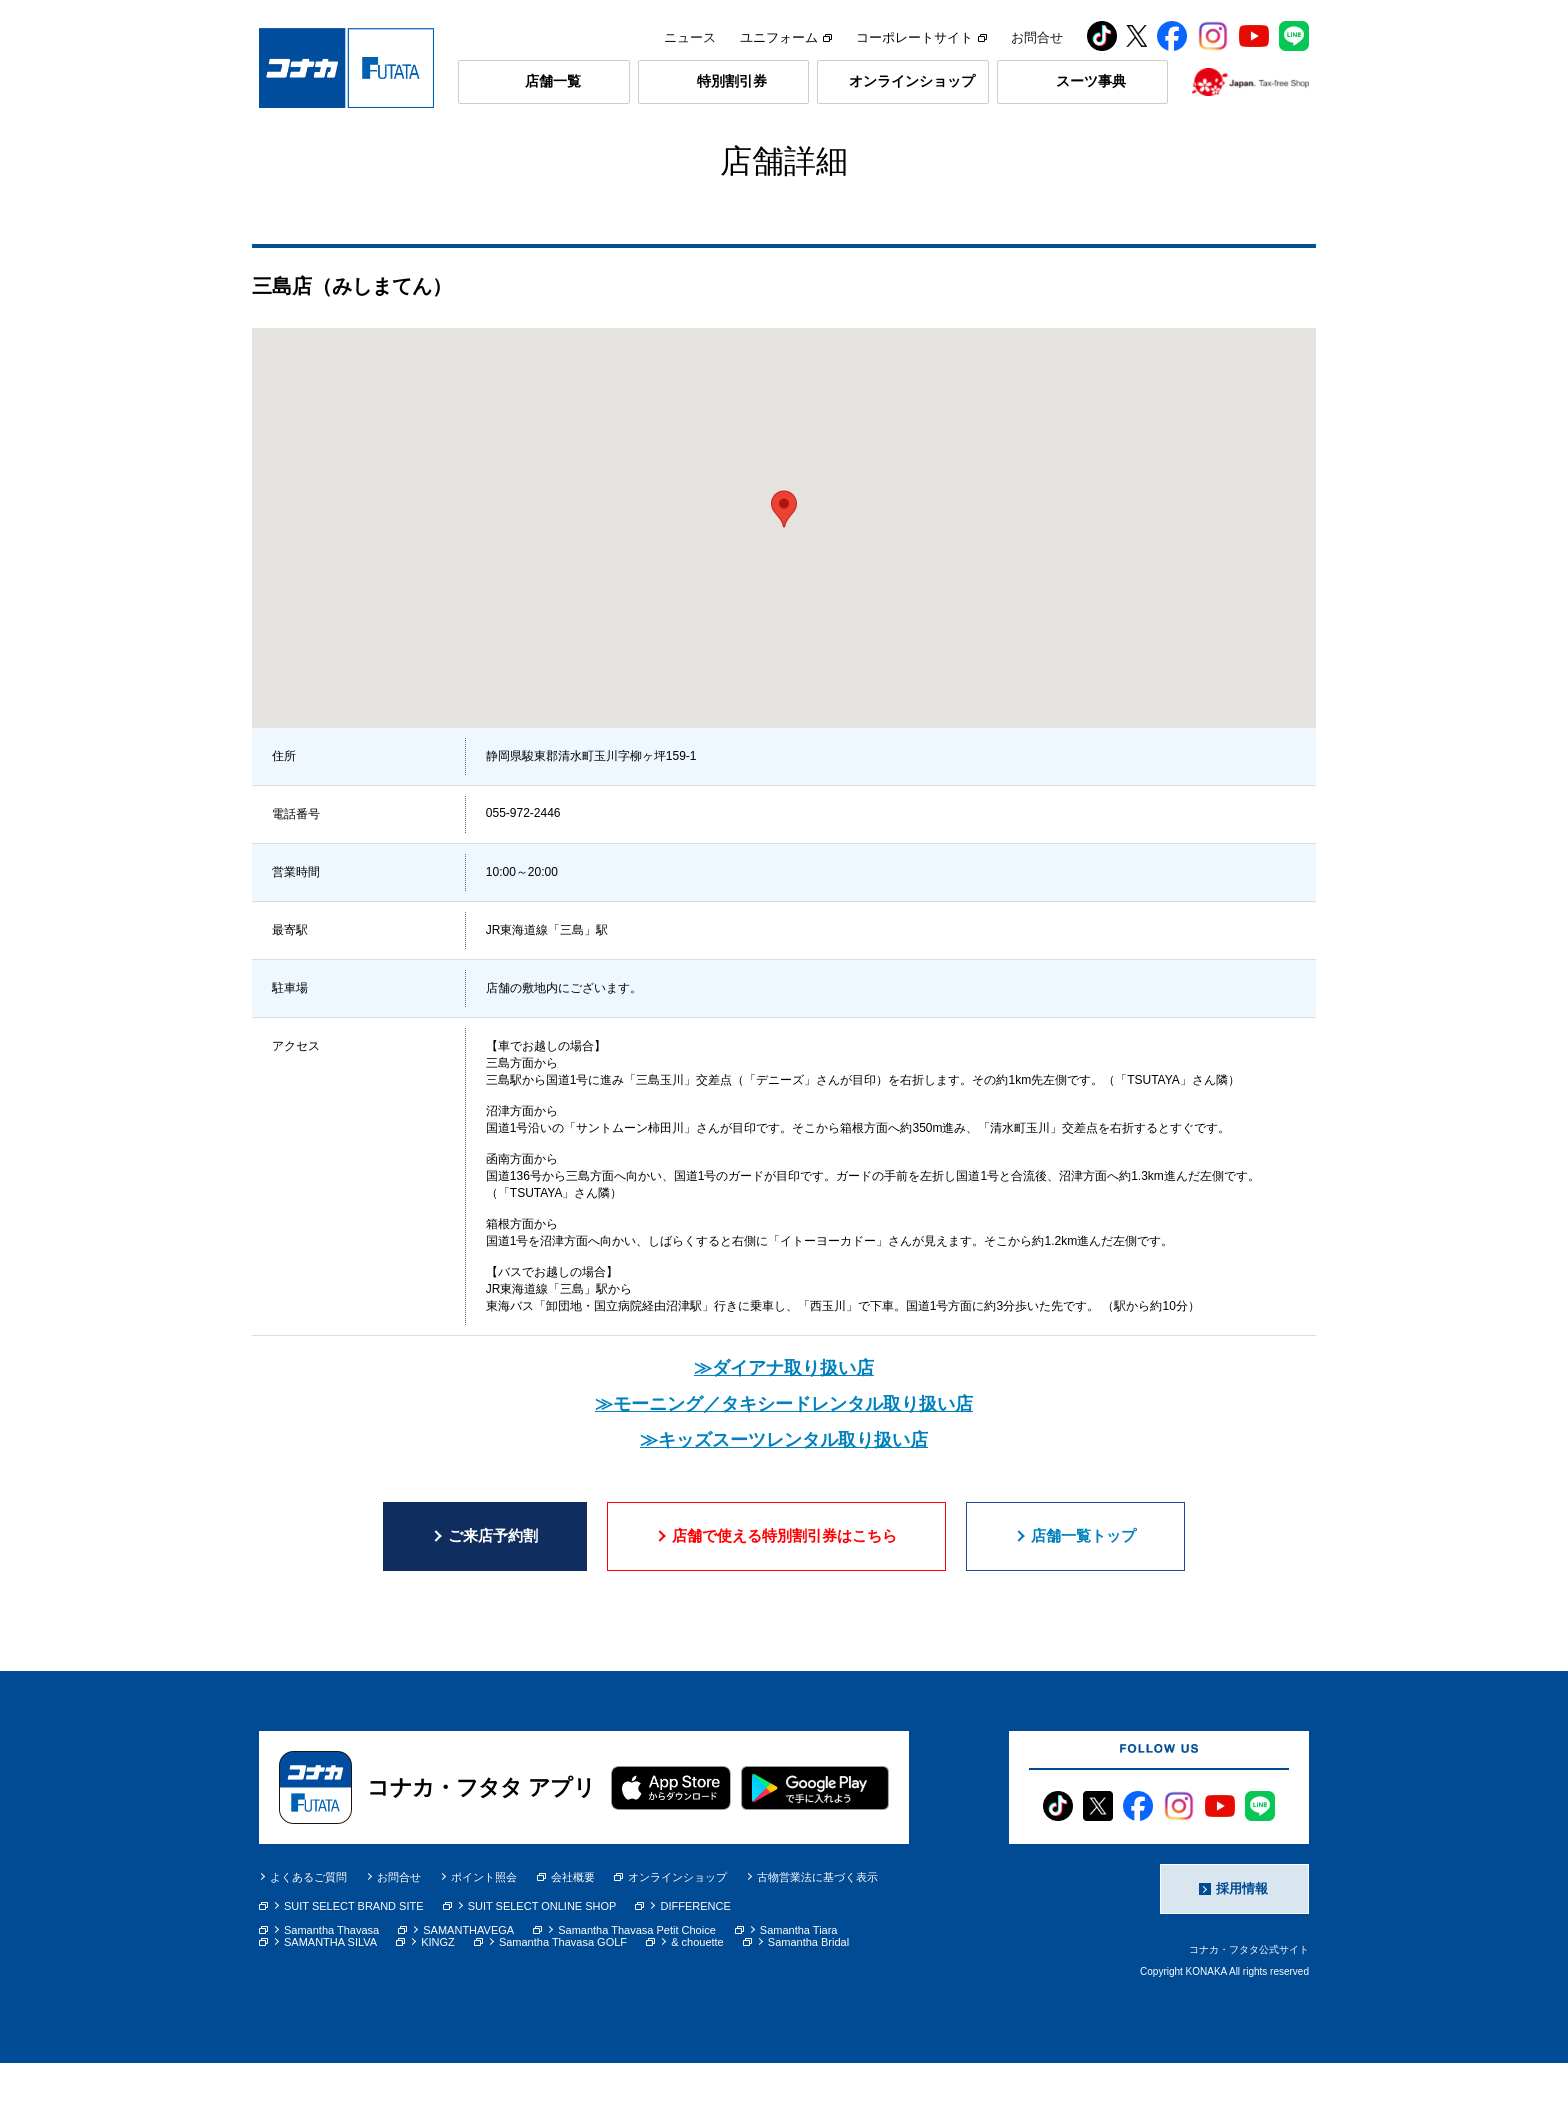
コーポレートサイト (921, 37)
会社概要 (566, 1930)
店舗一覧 (553, 81)
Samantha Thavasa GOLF (563, 1995)
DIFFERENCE (695, 1959)
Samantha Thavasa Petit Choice (637, 1983)
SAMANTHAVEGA (468, 1983)
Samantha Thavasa (331, 1983)
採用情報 (1242, 1941)
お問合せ (1037, 37)
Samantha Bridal (808, 1995)
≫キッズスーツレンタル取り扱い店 (784, 1493)
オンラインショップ (912, 81)
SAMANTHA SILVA (330, 1995)
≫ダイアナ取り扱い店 (784, 1421)
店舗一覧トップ (1083, 1588)
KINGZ (438, 1995)
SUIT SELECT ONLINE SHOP (542, 1959)
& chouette (697, 1995)
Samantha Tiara (799, 1983)
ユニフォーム (786, 37)
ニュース (690, 37)
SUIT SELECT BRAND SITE (354, 1959)
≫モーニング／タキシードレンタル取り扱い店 (784, 1457)
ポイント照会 (484, 1930)
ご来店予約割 (493, 1588)
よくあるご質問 (308, 1930)
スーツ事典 (1091, 81)
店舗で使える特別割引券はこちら (784, 1588)
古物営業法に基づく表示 (817, 1930)
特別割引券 (732, 81)
